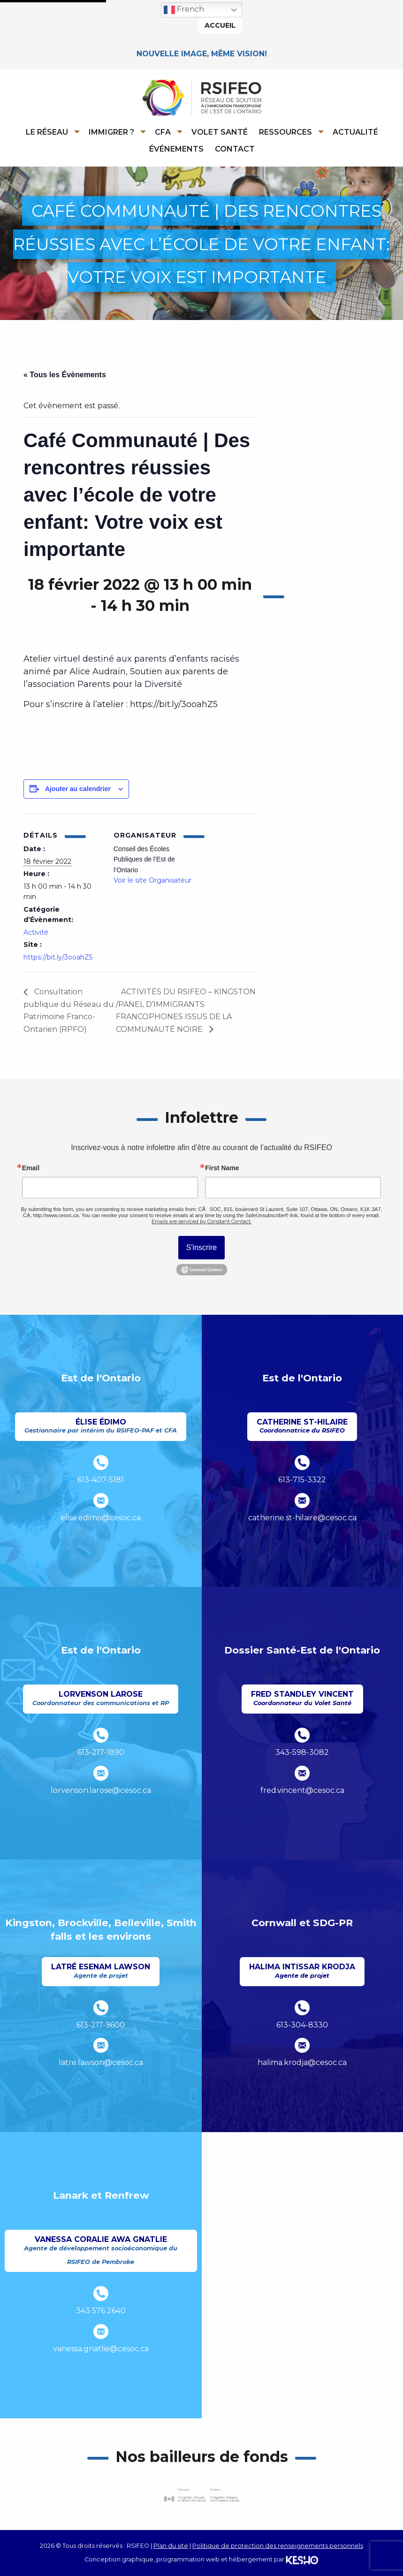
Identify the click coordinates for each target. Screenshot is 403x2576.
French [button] (184, 9)
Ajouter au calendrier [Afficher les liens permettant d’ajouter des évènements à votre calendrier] (78, 789)
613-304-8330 (302, 2024)
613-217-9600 (100, 2024)
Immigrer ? (111, 132)
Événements (176, 149)
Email (30, 1168)
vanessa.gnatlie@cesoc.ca (101, 2348)
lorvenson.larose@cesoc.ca (101, 1790)
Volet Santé (219, 132)
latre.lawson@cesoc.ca (101, 2062)
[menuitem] (51, 131)
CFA (163, 132)
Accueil (220, 25)
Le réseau (47, 132)
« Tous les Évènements (64, 375)
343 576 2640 (101, 2311)
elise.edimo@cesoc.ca (101, 1517)
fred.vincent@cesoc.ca (302, 1790)
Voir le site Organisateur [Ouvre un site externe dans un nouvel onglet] (152, 880)
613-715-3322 (302, 1480)
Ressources (285, 132)
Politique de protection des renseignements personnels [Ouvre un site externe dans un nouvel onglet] (277, 2546)
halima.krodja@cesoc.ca (302, 2062)
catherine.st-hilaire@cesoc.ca (302, 1517)
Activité (35, 932)
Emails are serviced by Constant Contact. (201, 1222)
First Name (222, 1168)
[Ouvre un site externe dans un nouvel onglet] (201, 2495)
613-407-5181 (100, 1480)
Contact (235, 149)
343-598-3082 (302, 1752)
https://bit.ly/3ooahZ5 (57, 957)
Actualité (355, 132)
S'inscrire (201, 1248)
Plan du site (170, 2546)
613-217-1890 (100, 1752)
